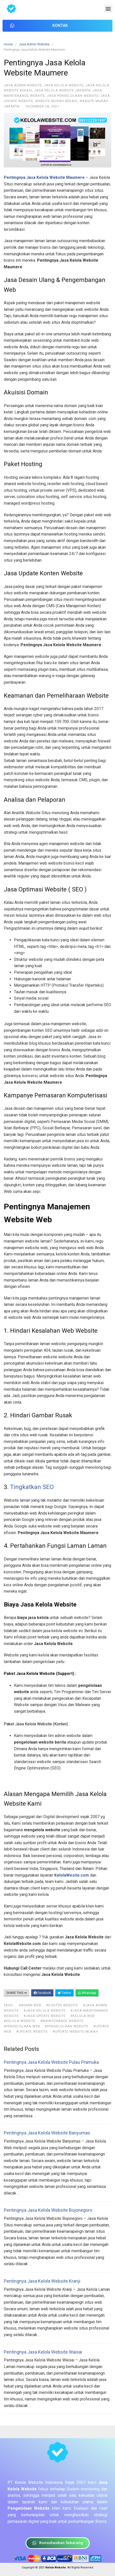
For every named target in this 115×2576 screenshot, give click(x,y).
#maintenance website (62, 2021)
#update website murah (75, 2031)
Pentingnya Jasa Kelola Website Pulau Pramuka (51, 2062)
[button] (108, 9)
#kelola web (82, 2016)
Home (8, 44)
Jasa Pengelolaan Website (73, 96)
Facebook (42, 1993)
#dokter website (62, 2005)
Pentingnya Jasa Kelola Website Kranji (42, 2281)
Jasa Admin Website (34, 44)
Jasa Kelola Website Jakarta (62, 90)
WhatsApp (87, 1993)
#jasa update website (45, 2016)
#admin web (30, 2005)
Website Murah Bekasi (56, 101)
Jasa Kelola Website (64, 85)
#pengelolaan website (66, 2026)
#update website (32, 2031)
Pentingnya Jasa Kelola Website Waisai (43, 2352)
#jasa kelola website (45, 2010)
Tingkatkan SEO (32, 1487)
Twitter (64, 1993)
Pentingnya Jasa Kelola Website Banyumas (47, 2132)
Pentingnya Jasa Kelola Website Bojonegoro (48, 2210)
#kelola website (19, 2021)
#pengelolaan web (22, 2026)
